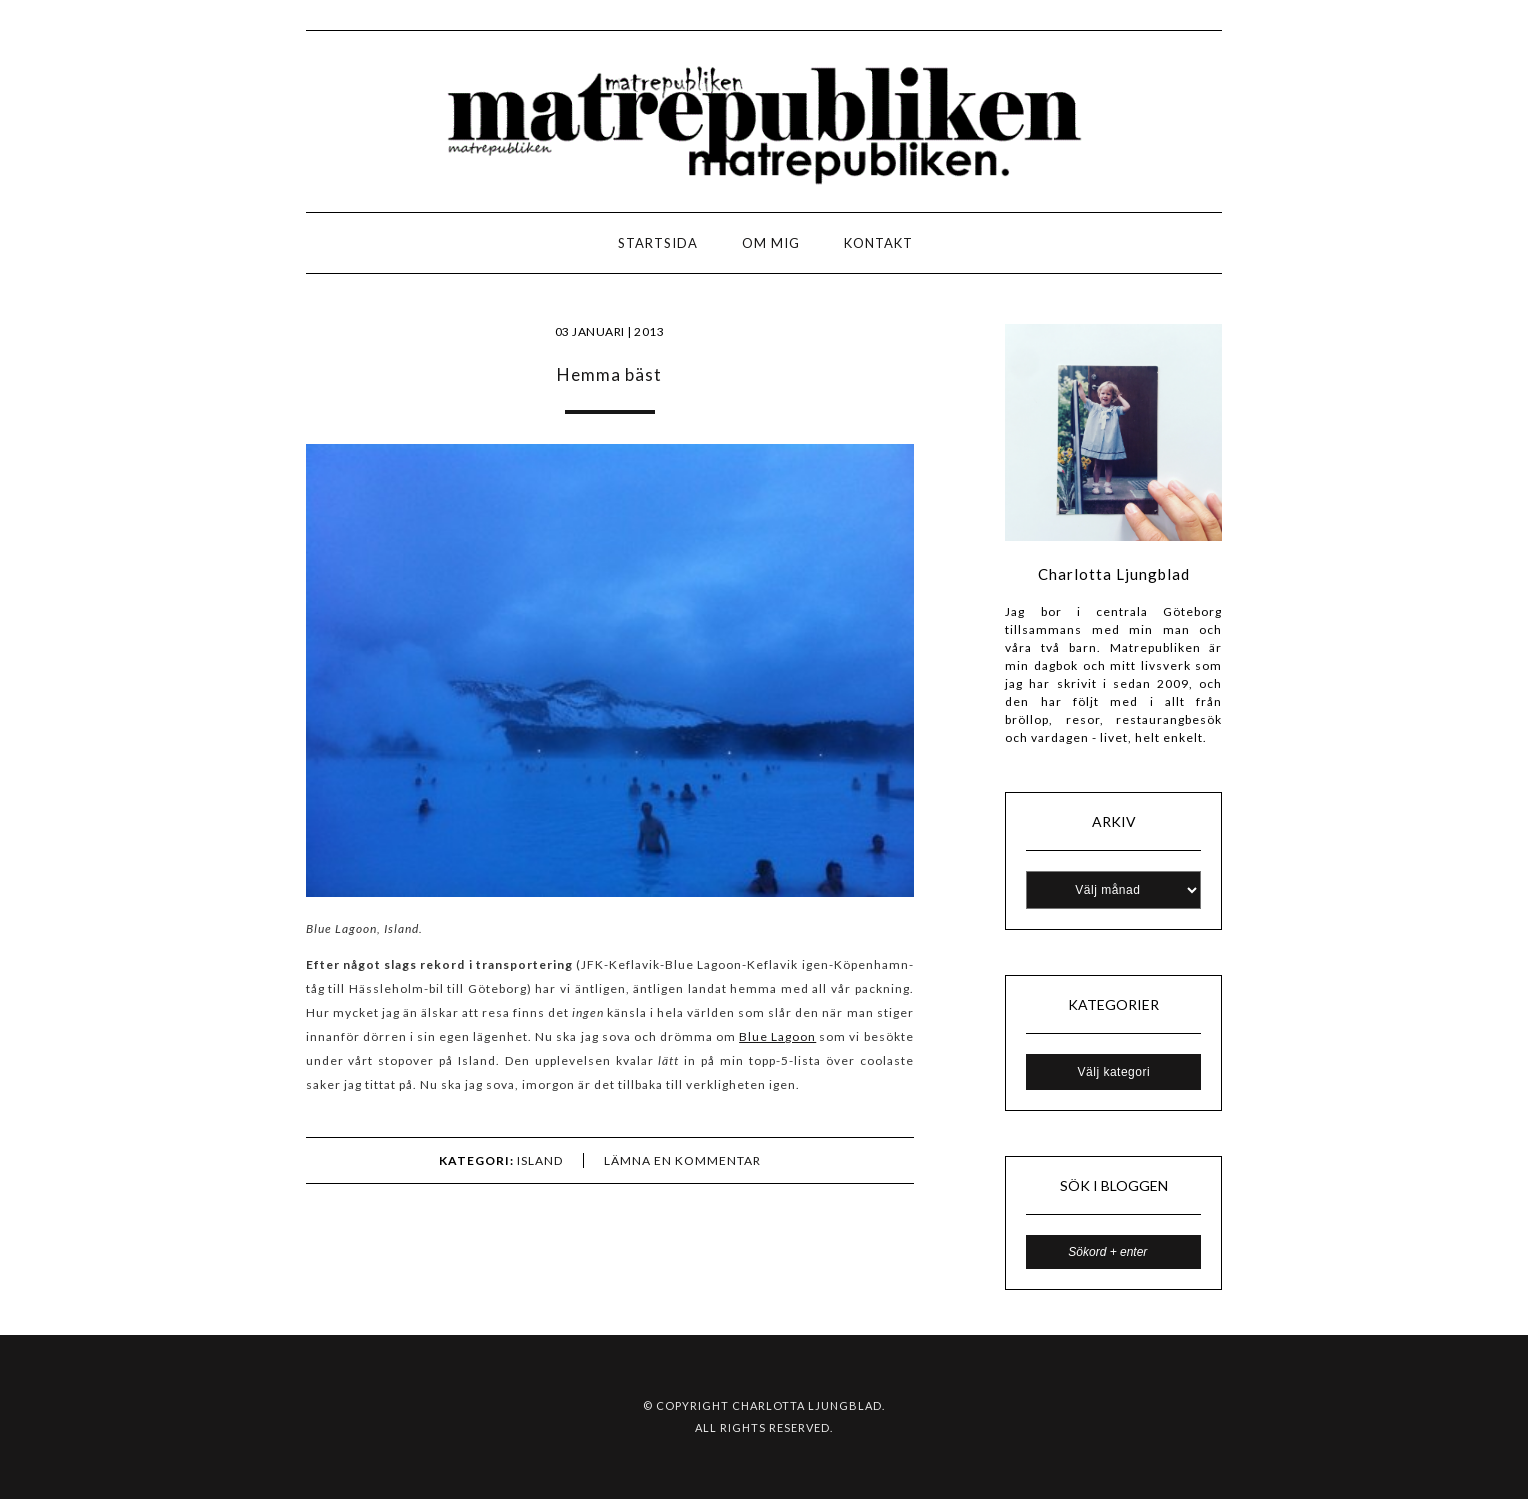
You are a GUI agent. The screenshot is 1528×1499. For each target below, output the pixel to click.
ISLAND (540, 1160)
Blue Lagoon (777, 1036)
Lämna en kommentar (682, 1160)
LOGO (78, 248)
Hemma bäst (609, 374)
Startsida (658, 243)
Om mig (771, 243)
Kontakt (878, 243)
